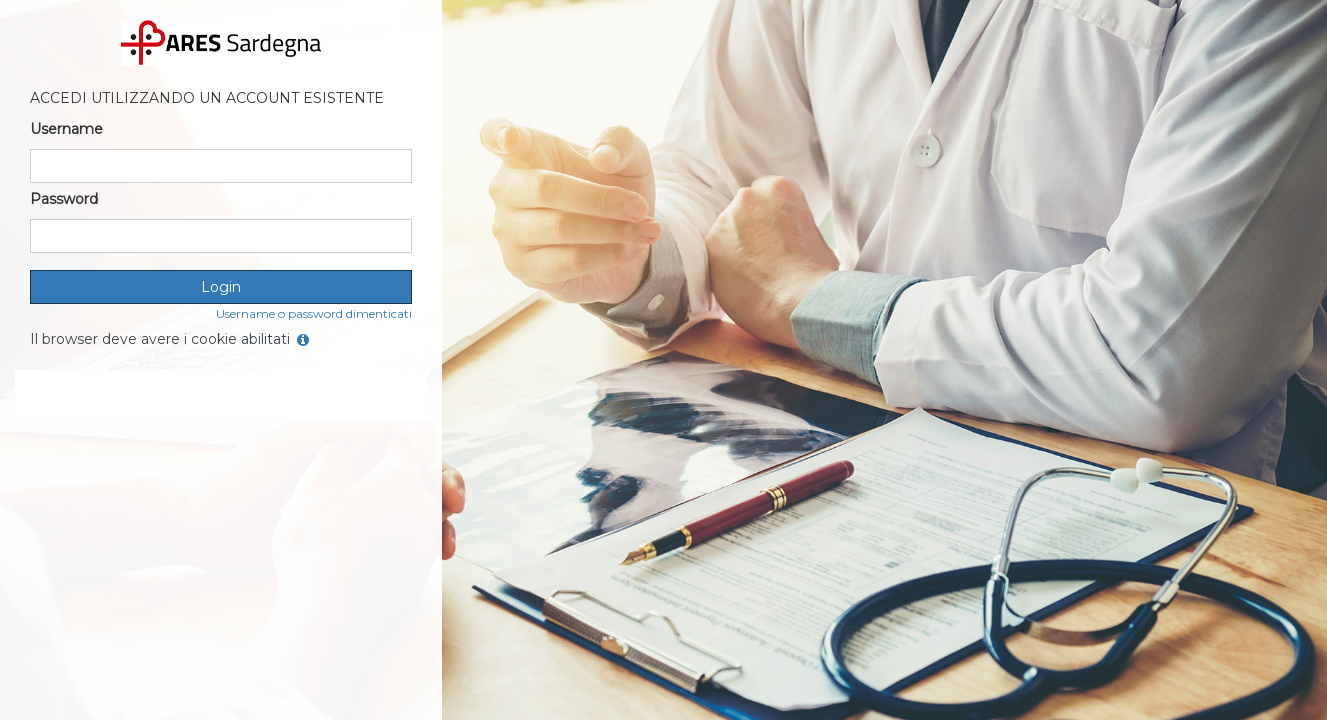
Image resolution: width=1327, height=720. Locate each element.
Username (66, 129)
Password (64, 199)
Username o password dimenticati (314, 313)
